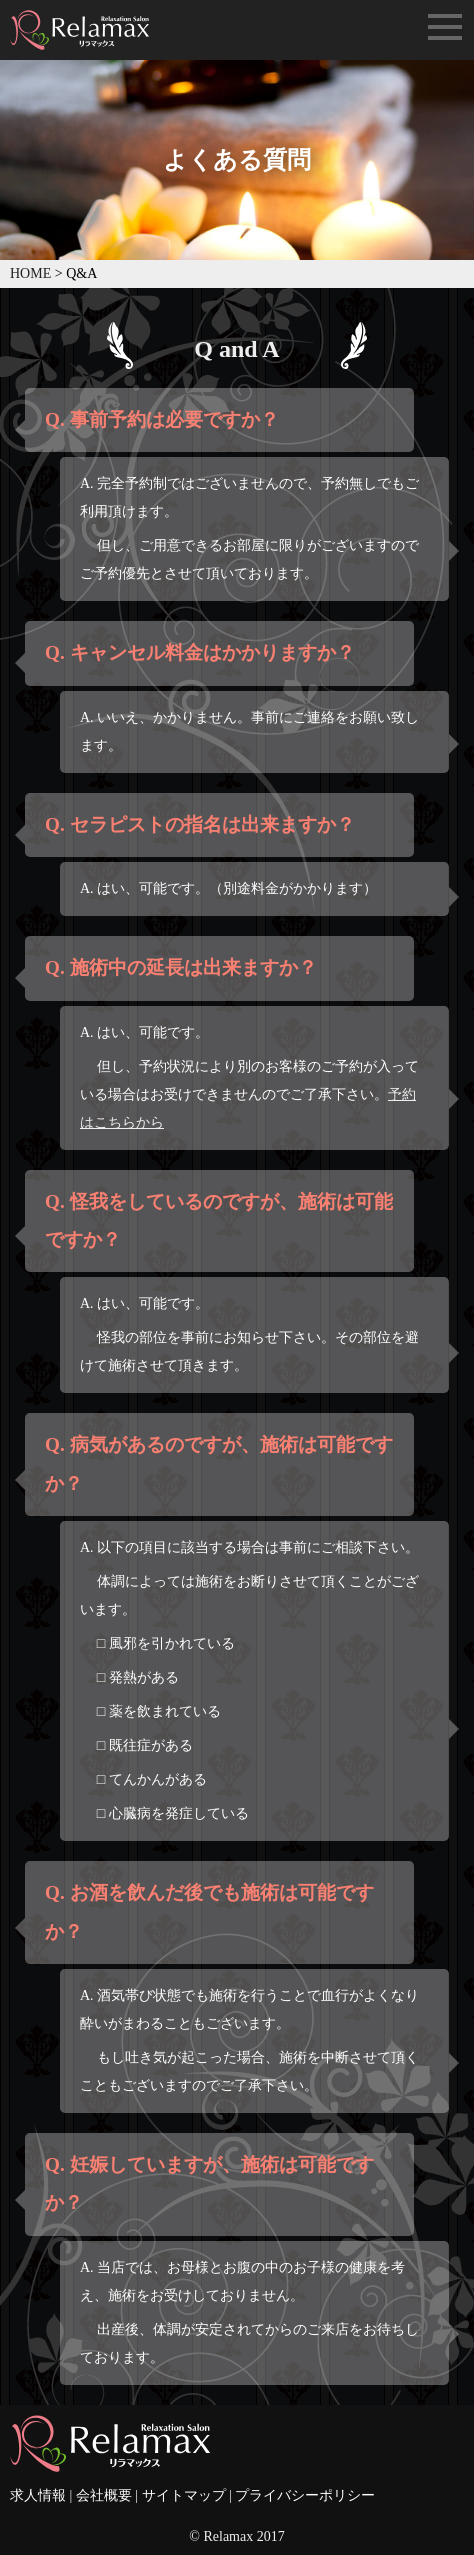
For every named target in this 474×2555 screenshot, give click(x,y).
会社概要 (104, 2495)
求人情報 (38, 2495)
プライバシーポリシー (305, 2495)
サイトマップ (184, 2495)
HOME (30, 273)
